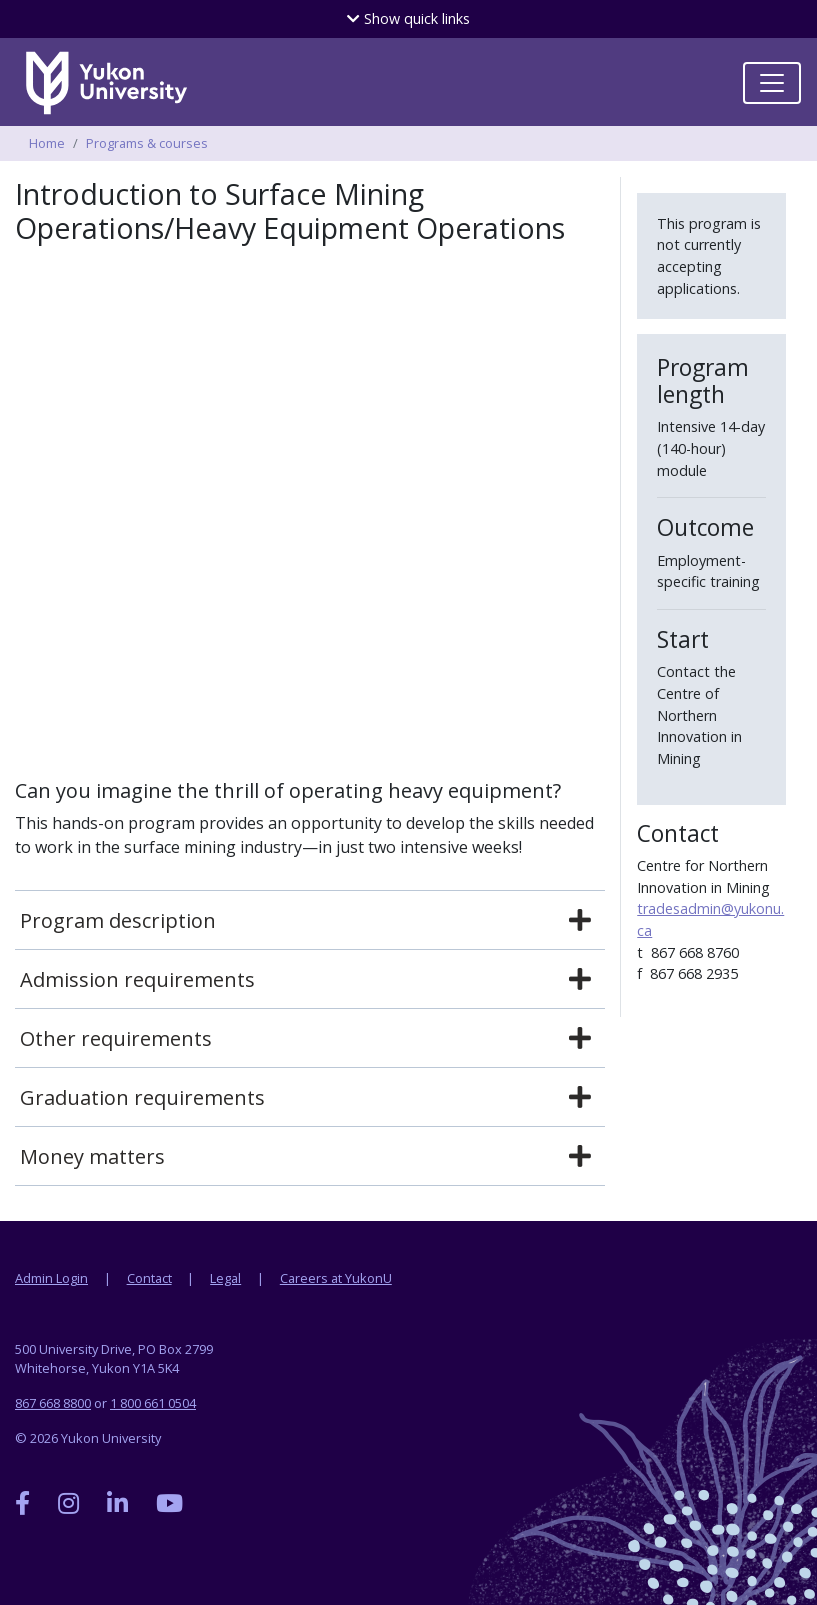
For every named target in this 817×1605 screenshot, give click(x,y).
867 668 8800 (53, 1403)
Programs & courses (147, 143)
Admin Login (51, 1278)
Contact (149, 1278)
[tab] (310, 921)
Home (47, 143)
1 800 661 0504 (153, 1403)
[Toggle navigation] (772, 83)
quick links (408, 18)
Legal (225, 1278)
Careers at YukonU (336, 1278)
